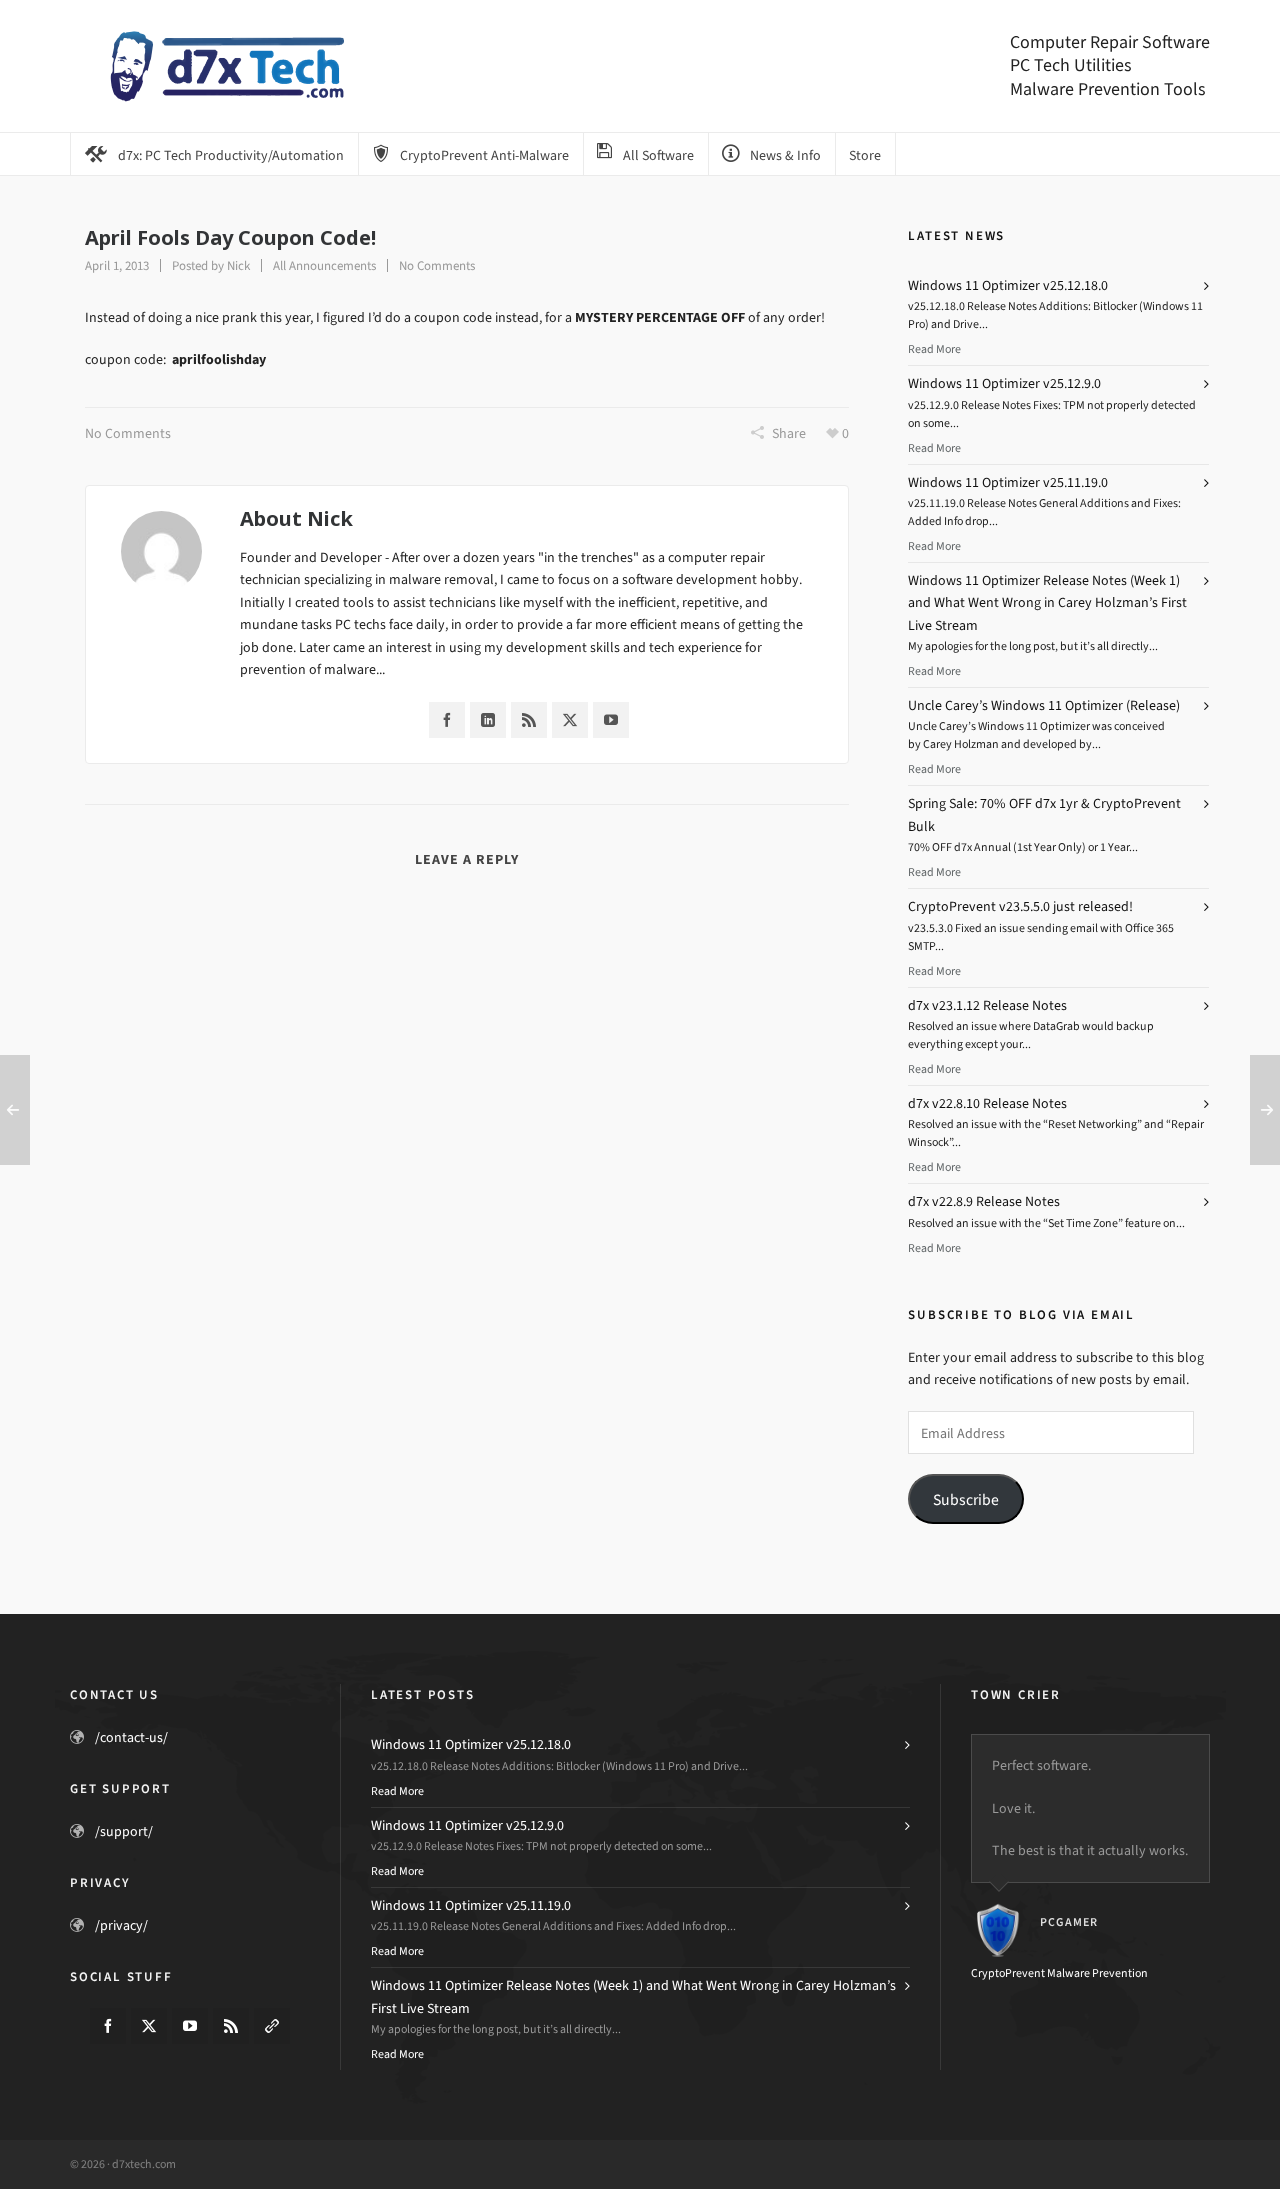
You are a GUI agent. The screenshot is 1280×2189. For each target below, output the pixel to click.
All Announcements (324, 265)
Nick (238, 265)
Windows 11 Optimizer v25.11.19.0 (1008, 482)
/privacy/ (121, 1925)
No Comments (437, 265)
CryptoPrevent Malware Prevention (1059, 1973)
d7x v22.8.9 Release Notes (984, 1201)
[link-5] (272, 2026)
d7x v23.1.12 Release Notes (987, 1005)
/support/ (124, 1831)
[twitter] (149, 2026)
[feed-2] (231, 2026)
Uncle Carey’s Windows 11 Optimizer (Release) (1044, 705)
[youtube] (190, 2026)
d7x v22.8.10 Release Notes (987, 1103)
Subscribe (966, 1499)
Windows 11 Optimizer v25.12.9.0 (1004, 383)
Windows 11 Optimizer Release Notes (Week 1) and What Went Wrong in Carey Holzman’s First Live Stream (1047, 603)
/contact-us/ (131, 1737)
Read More (934, 349)
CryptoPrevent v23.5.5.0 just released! (1020, 906)
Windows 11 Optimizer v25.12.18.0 (1008, 285)
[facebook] (108, 2026)
